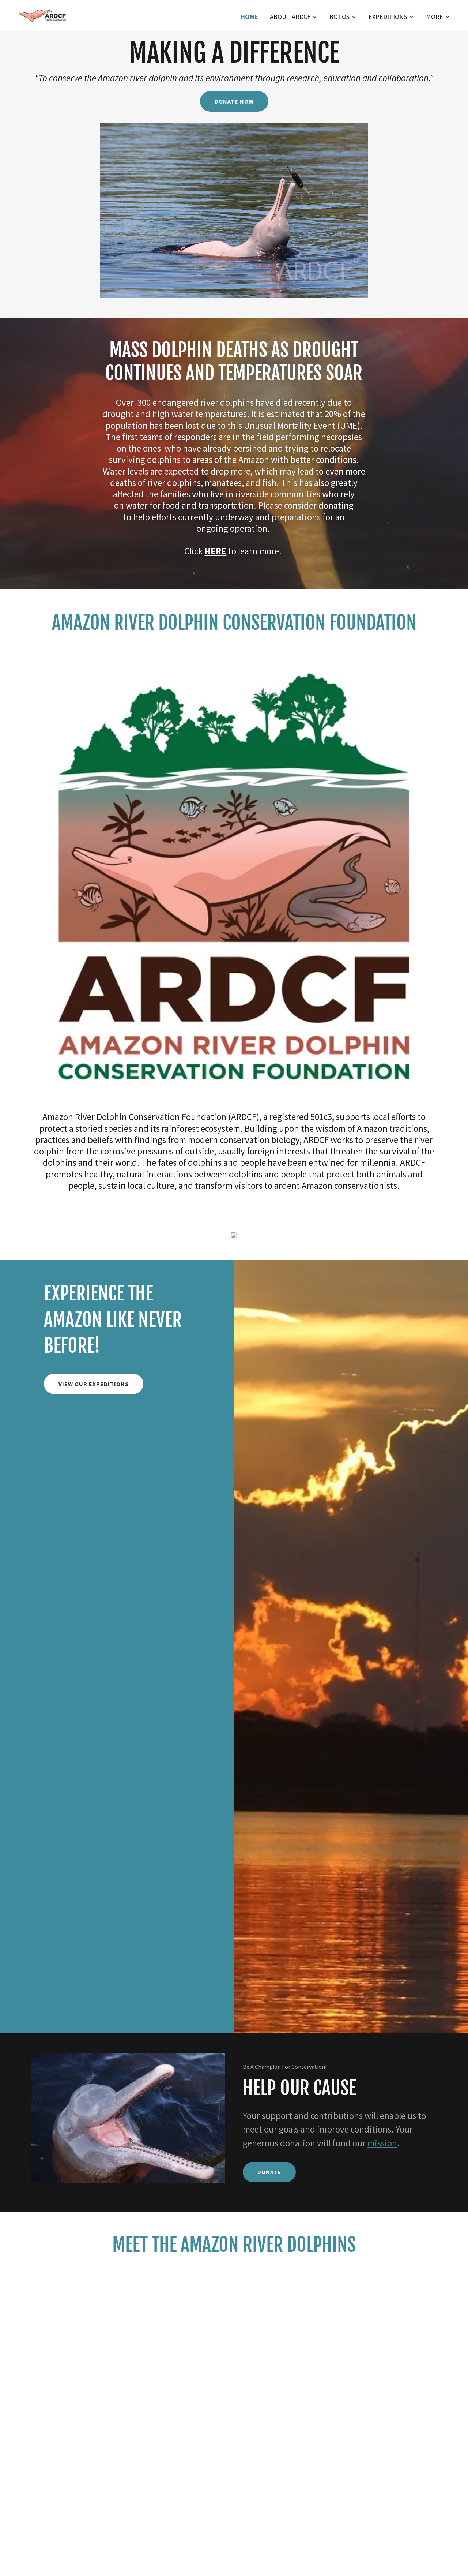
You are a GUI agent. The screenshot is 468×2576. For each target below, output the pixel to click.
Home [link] (249, 16)
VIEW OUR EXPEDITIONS (93, 1384)
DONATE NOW (234, 101)
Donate (269, 2172)
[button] (294, 16)
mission (382, 2143)
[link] (43, 15)
